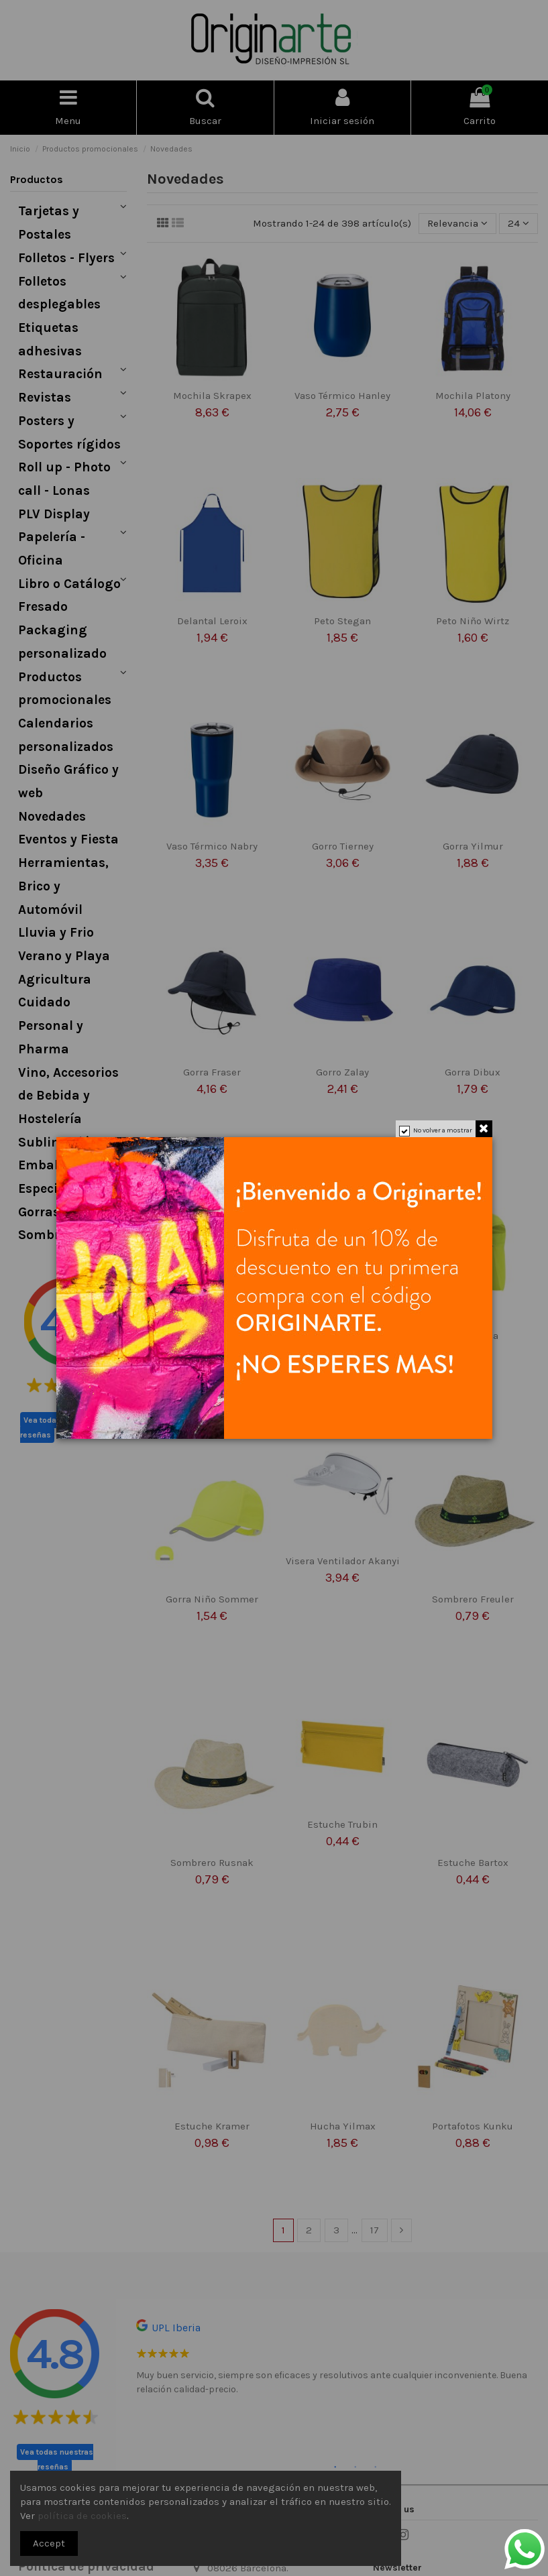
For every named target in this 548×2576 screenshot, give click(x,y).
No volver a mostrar (442, 1130)
